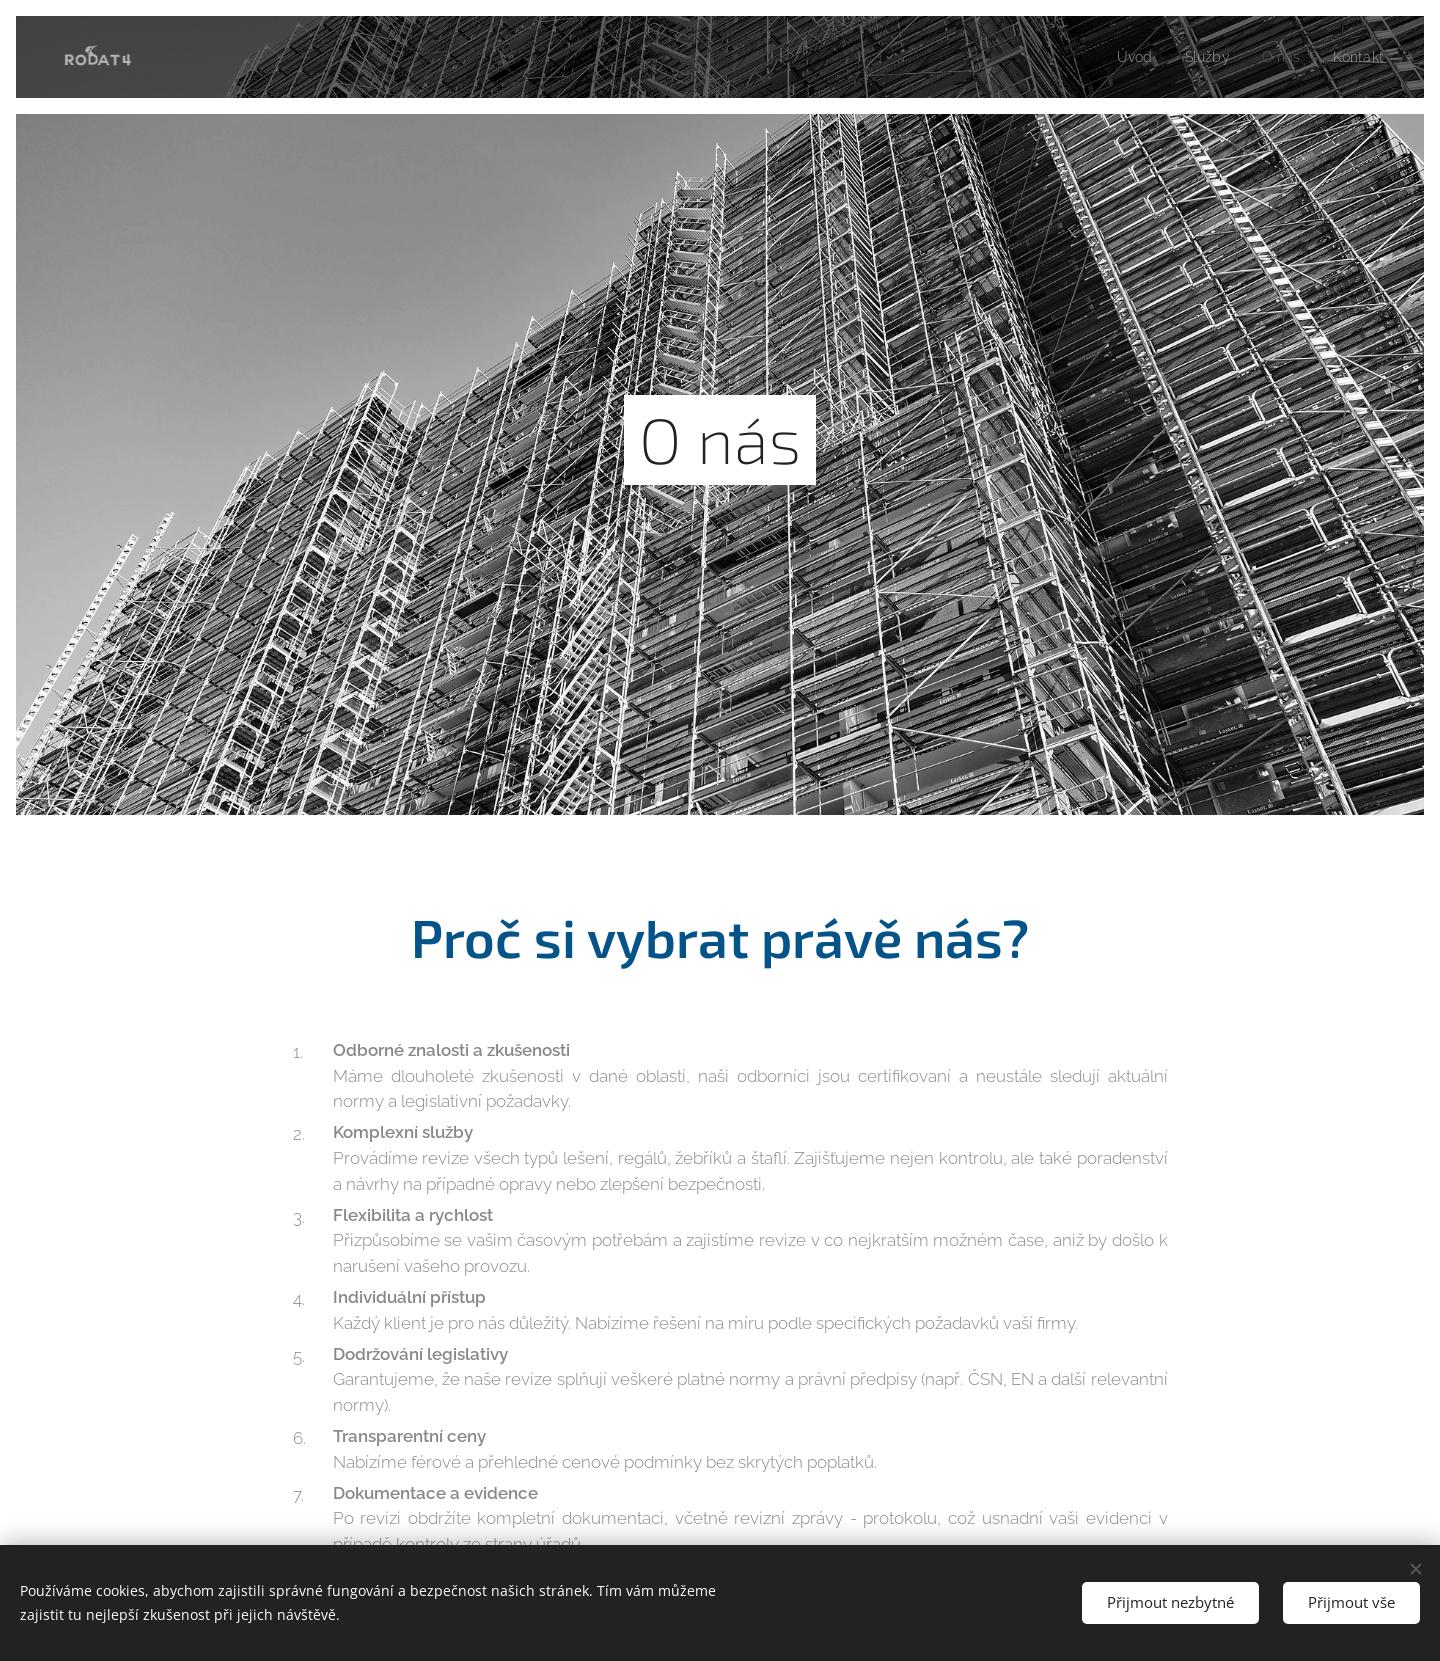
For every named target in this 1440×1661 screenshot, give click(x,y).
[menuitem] (1126, 57)
